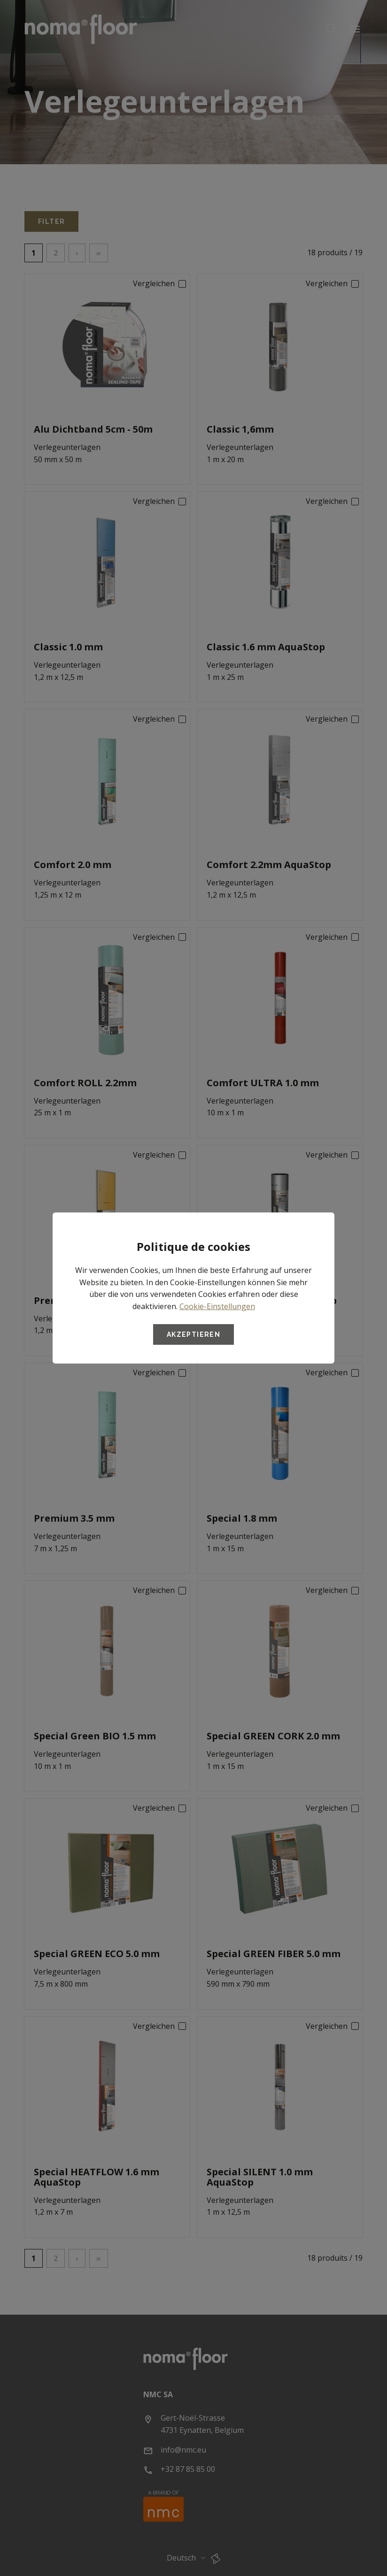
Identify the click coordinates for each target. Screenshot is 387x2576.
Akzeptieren (193, 1334)
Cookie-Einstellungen (217, 1306)
